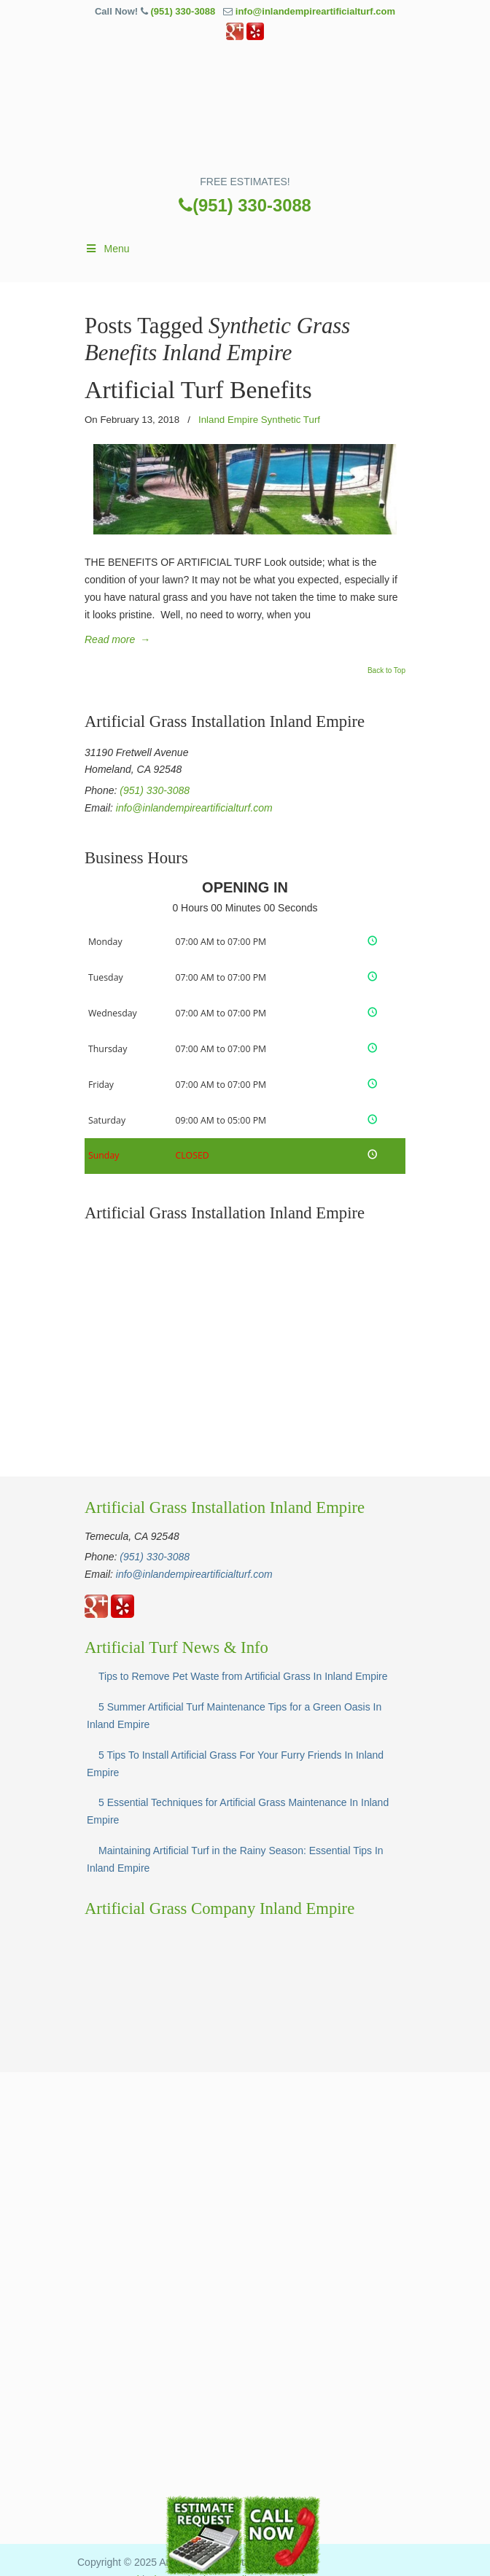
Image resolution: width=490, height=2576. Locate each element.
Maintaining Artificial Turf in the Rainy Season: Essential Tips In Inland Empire (235, 1859)
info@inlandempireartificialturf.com (315, 11)
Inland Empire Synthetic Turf (259, 419)
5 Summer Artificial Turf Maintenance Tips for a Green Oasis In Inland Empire (234, 1715)
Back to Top (386, 670)
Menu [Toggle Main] (107, 248)
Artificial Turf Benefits (198, 389)
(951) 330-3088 (182, 11)
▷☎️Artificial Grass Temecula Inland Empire (245, 113)
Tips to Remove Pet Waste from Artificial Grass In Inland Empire (243, 1676)
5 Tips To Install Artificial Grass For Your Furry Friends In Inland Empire (235, 1763)
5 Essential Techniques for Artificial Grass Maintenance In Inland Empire (238, 1811)
